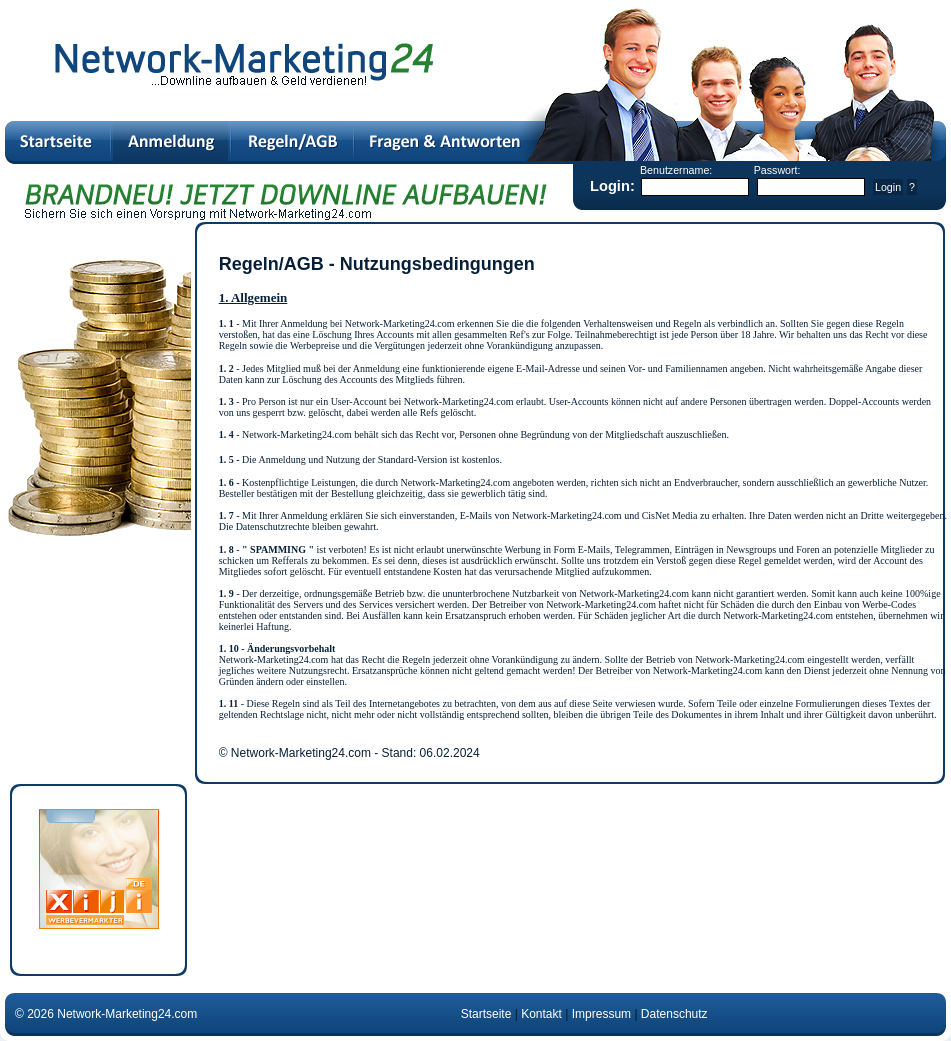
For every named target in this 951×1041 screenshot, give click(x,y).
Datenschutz (674, 1014)
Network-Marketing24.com (128, 1014)
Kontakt (541, 1014)
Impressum (601, 1014)
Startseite (486, 1014)
